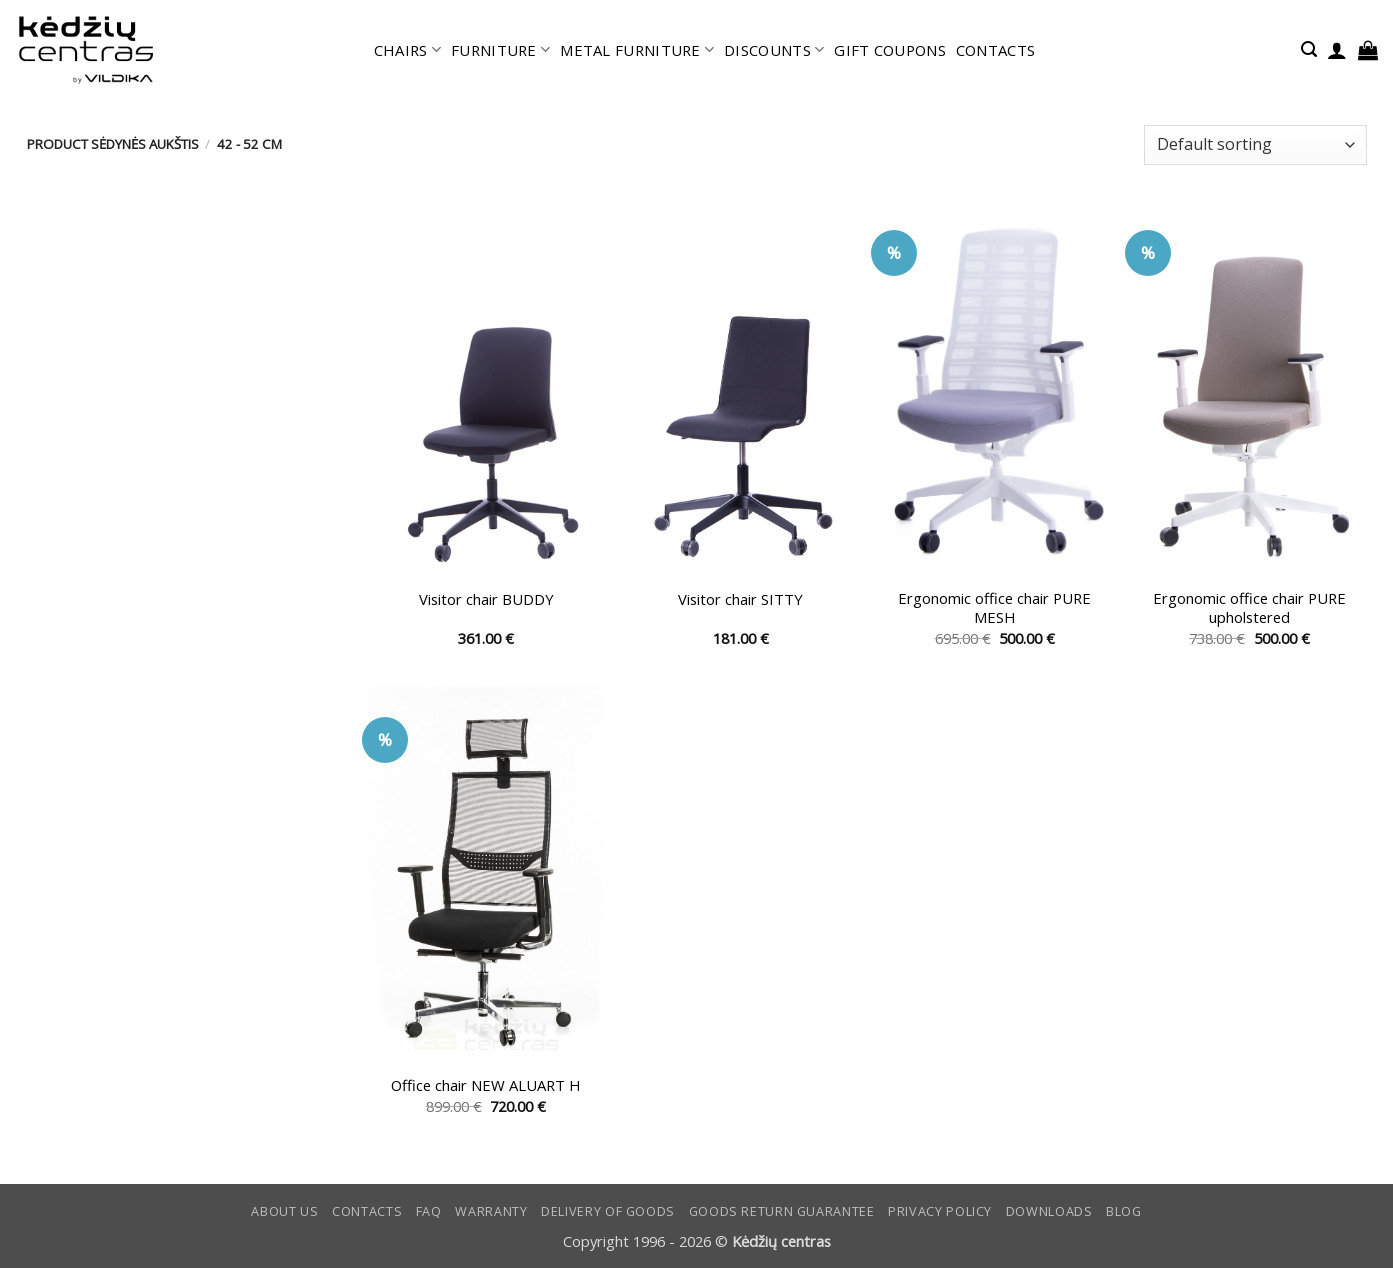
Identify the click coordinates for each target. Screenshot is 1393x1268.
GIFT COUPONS (890, 50)
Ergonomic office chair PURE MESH (994, 608)
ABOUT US (284, 1211)
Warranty (491, 1211)
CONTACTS (995, 50)
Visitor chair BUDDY (486, 599)
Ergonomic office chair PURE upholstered (1249, 608)
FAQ (429, 1211)
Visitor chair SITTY (740, 599)
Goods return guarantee (782, 1211)
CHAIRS (407, 50)
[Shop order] (1255, 145)
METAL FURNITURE (637, 50)
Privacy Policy (940, 1211)
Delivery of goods (608, 1211)
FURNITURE (500, 50)
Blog (1124, 1211)
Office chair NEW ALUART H (486, 1085)
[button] (1309, 49)
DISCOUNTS (774, 50)
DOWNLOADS (1049, 1211)
